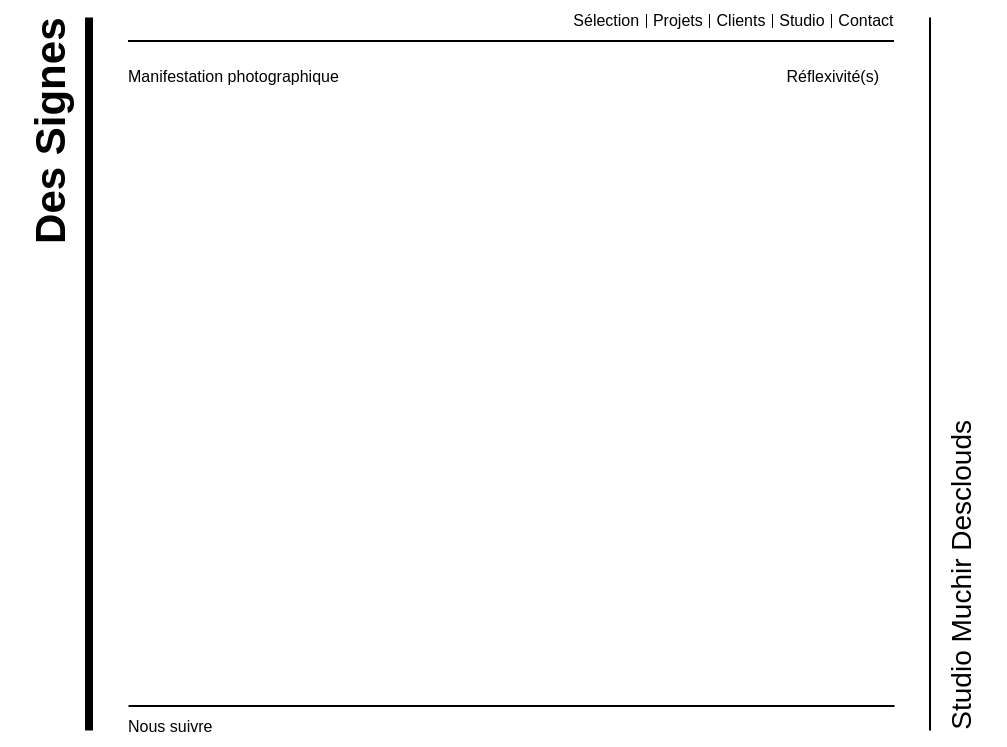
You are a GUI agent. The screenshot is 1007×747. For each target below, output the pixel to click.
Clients (741, 20)
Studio (801, 20)
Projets (678, 20)
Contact (865, 20)
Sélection (606, 20)
